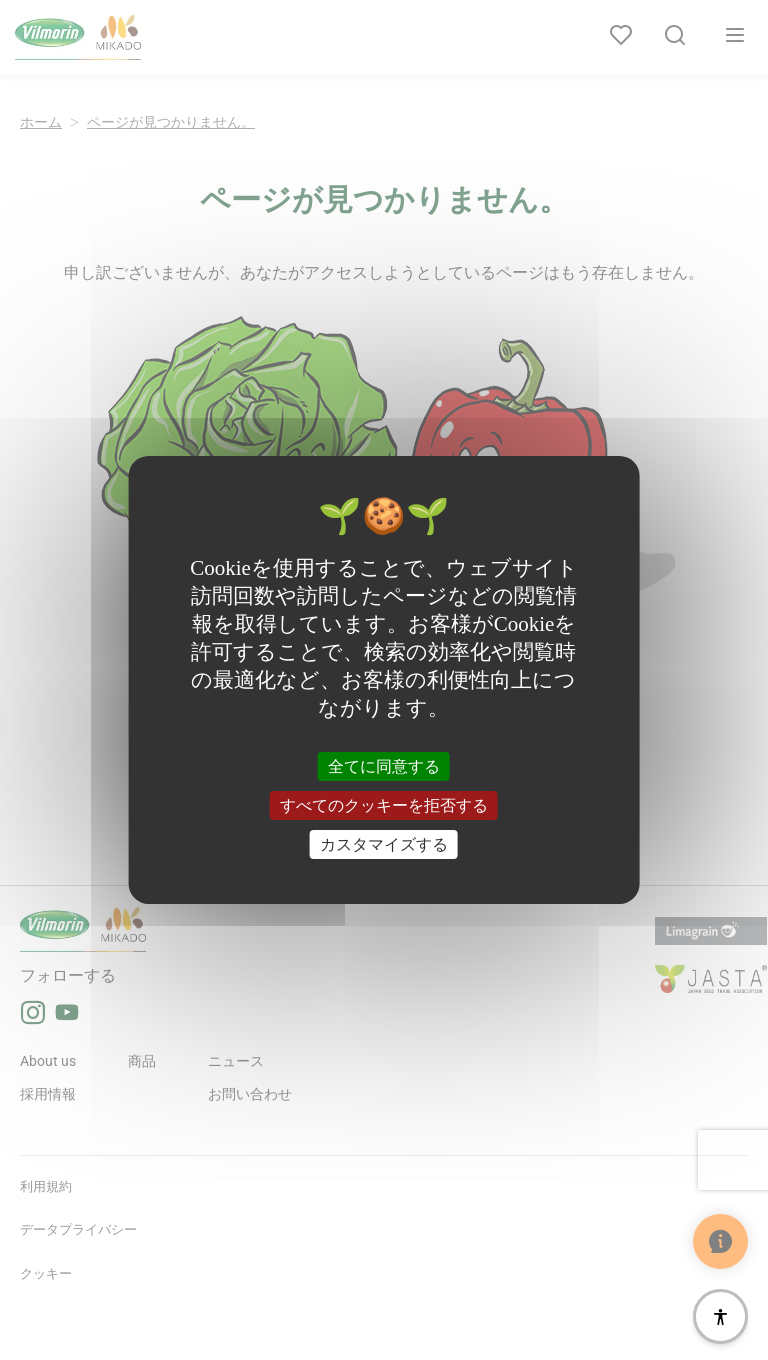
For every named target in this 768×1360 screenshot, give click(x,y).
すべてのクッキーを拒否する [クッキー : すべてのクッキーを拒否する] (384, 805)
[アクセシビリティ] (720, 1316)
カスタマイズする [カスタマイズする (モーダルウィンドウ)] (384, 844)
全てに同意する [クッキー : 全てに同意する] (384, 765)
